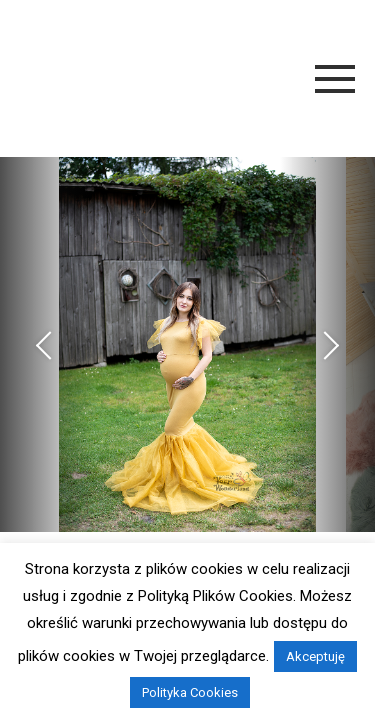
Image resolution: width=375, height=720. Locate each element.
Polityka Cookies (190, 692)
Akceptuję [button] (315, 656)
